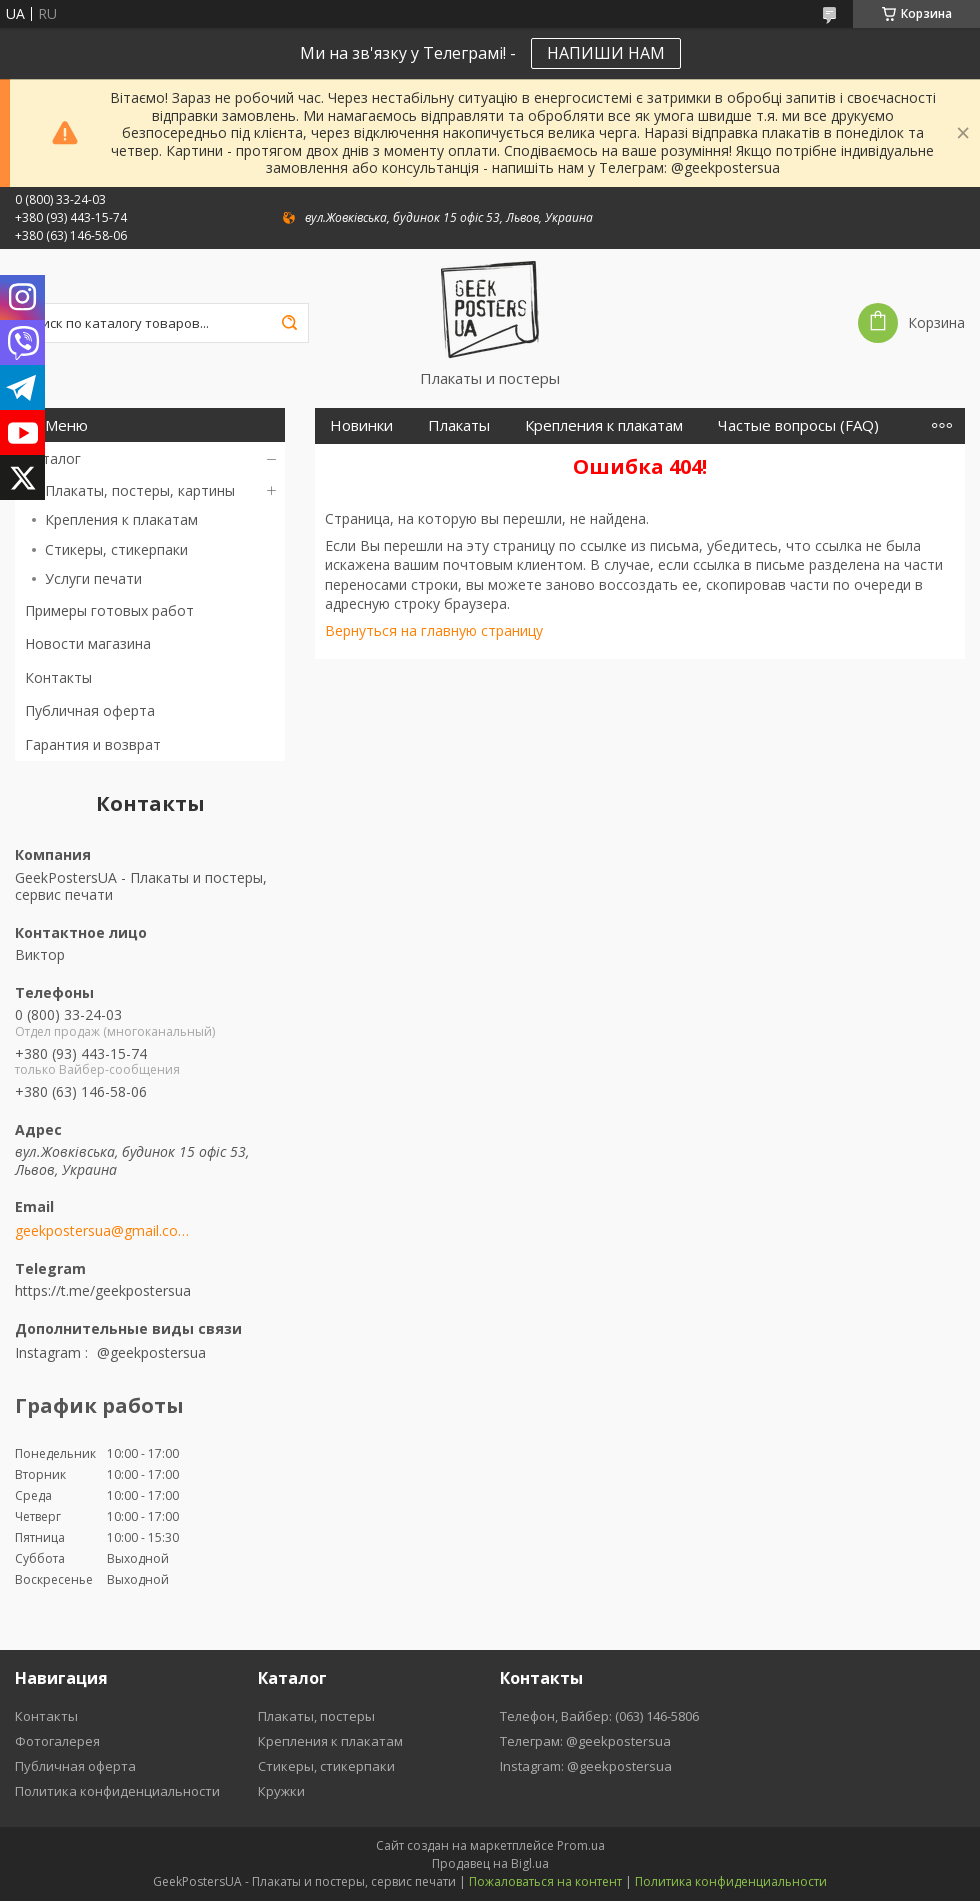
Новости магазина (88, 643)
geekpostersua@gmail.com (102, 1231)
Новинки (361, 425)
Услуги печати (93, 578)
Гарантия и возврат (93, 744)
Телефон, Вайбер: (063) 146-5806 (599, 1716)
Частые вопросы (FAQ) (798, 425)
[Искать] (289, 323)
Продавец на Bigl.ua (490, 1863)
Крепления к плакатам (121, 519)
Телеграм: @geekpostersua (585, 1741)
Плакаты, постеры (316, 1716)
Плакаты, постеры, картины (140, 490)
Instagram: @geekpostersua (586, 1766)
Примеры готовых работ (109, 610)
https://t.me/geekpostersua (103, 1290)
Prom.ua (581, 1845)
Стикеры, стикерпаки (116, 549)
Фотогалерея (57, 1741)
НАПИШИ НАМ (606, 53)
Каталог (53, 458)
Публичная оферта (90, 710)
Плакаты (459, 425)
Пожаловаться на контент (545, 1881)
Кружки (281, 1791)
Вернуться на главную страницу (434, 630)
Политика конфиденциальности (117, 1791)
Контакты (58, 677)
